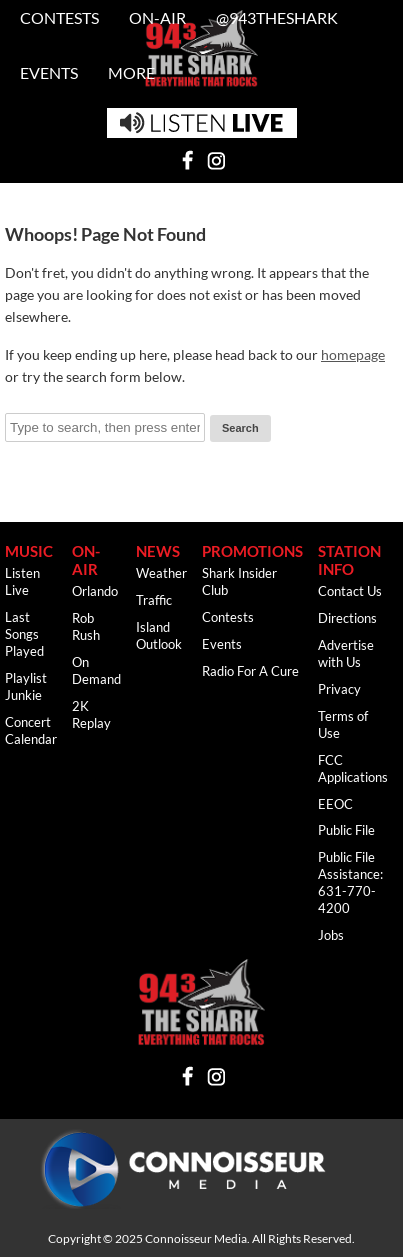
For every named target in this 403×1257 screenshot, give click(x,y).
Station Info (349, 560)
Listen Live (22, 581)
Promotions (252, 551)
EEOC (335, 804)
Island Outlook (159, 635)
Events (49, 72)
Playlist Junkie (26, 686)
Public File (346, 830)
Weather (161, 573)
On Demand (96, 670)
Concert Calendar (31, 730)
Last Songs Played (24, 634)
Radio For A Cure (250, 671)
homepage (353, 354)
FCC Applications (353, 768)
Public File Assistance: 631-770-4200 (350, 882)
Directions (347, 618)
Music (29, 551)
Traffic (154, 600)
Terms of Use (343, 724)
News (158, 551)
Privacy (339, 689)
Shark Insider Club (239, 581)
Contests (228, 617)
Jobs (331, 935)
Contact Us (350, 591)
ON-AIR (86, 560)
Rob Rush (86, 626)
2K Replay (91, 714)
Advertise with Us (346, 653)
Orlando (95, 591)
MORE (131, 72)
